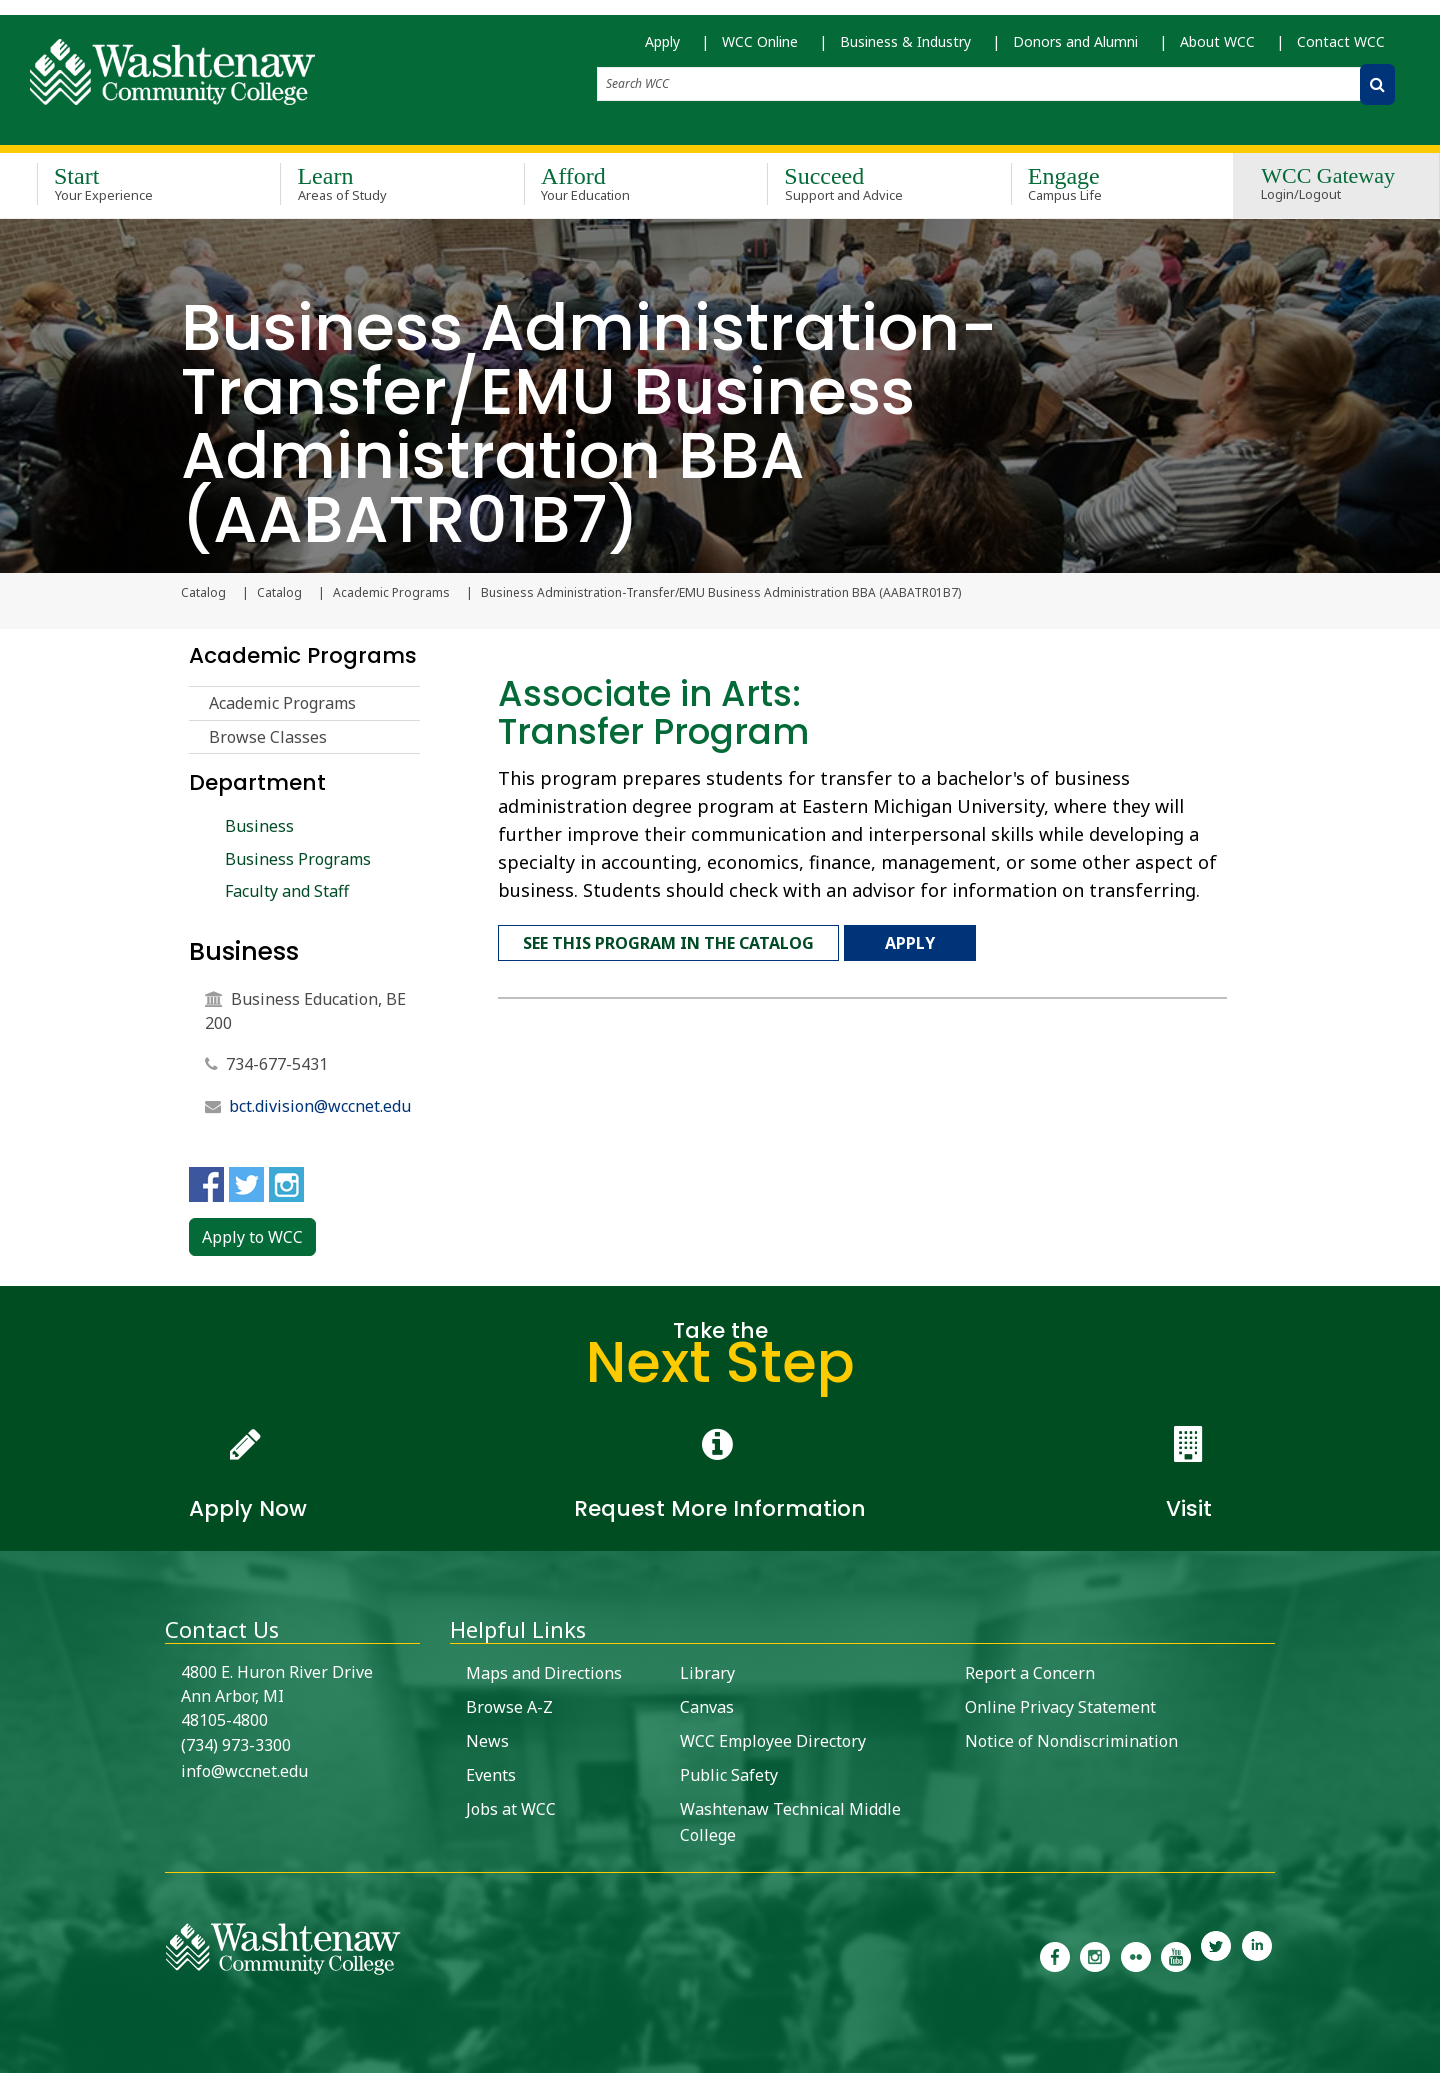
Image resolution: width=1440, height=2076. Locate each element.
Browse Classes (268, 740)
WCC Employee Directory (773, 1744)
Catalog (279, 596)
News (487, 1744)
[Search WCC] (1377, 93)
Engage (1103, 188)
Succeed (859, 188)
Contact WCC (1341, 50)
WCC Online (760, 50)
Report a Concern (1030, 1676)
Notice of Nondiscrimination (1071, 1744)
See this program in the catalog (668, 941)
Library (707, 1676)
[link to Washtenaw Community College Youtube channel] (1176, 1958)
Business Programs (298, 861)
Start (129, 188)
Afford (616, 188)
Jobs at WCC (511, 1812)
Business (259, 829)
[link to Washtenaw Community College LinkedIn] (1257, 1958)
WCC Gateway (1328, 189)
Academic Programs (391, 596)
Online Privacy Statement (1060, 1710)
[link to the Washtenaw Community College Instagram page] (1095, 1958)
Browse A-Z (509, 1710)
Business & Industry (905, 50)
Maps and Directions (544, 1676)
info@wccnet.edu (244, 1774)
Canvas (707, 1710)
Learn (372, 188)
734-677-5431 (277, 1067)
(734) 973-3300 (236, 1748)
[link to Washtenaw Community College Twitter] (1216, 1958)
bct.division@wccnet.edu (320, 1109)
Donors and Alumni (1075, 50)
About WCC (1217, 50)
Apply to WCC (252, 1240)
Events (491, 1778)
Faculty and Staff (287, 894)
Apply (662, 50)
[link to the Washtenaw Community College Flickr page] (1136, 1958)
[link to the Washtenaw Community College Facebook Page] (1055, 1958)
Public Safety (729, 1778)
